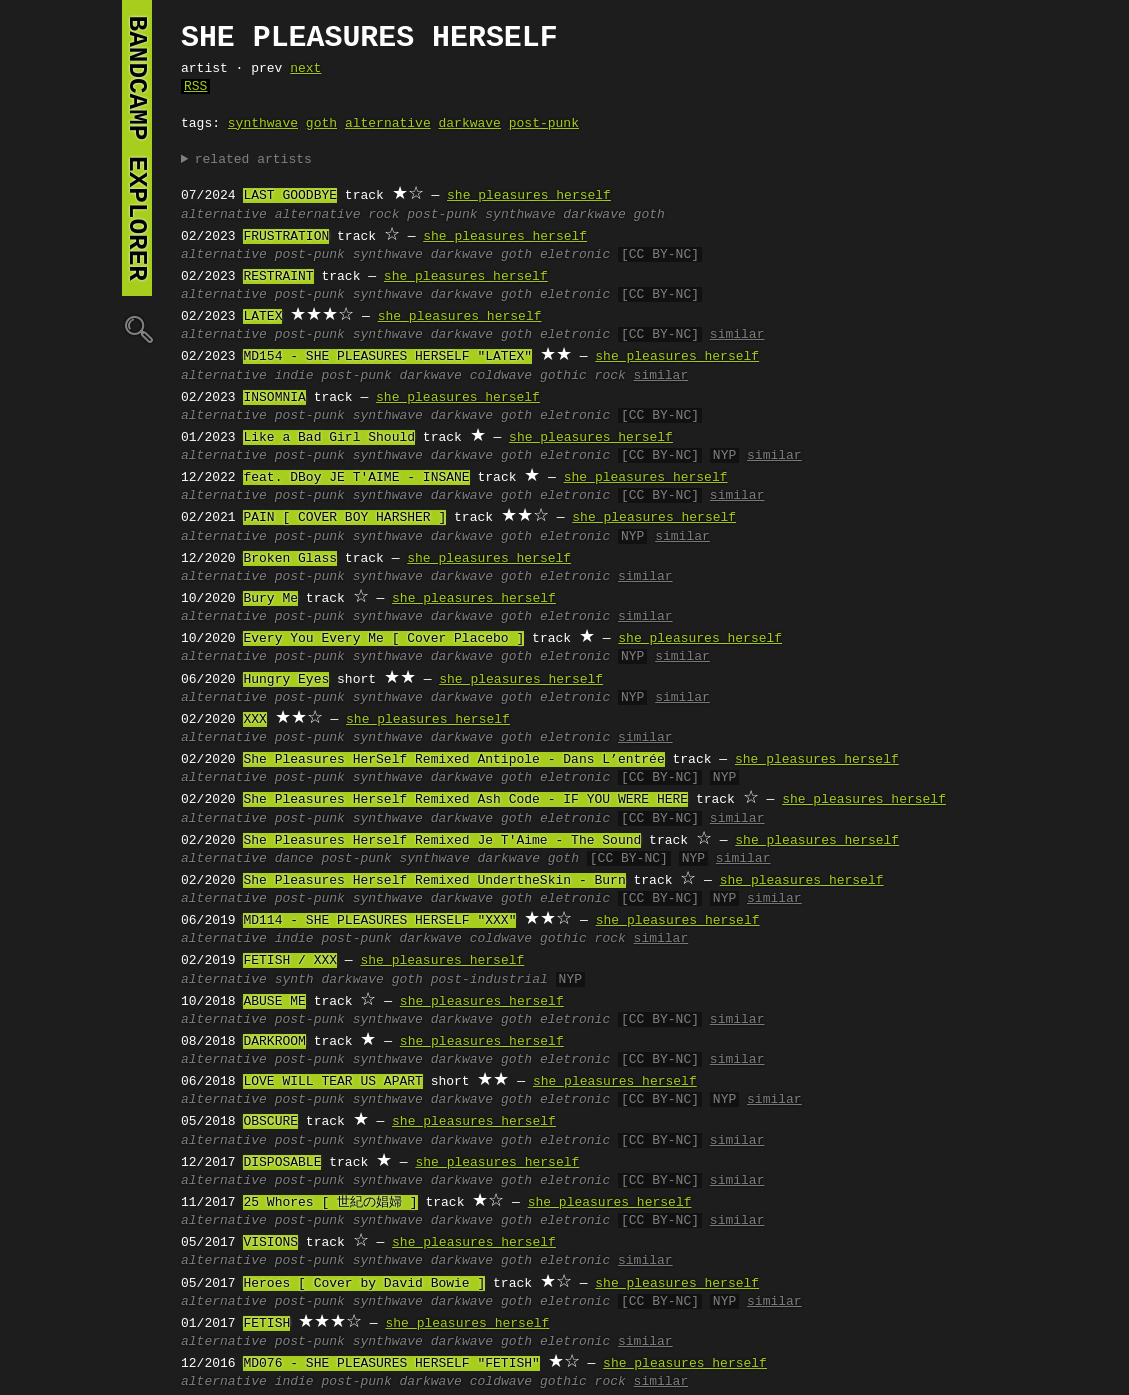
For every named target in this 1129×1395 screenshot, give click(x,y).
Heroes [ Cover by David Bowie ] (364, 1284)
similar (737, 335)
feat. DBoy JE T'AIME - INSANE (356, 478)
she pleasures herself (529, 196)
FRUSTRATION (286, 237)
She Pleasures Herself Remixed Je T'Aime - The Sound (442, 841)
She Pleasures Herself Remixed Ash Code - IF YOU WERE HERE (465, 800)
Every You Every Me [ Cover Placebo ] (383, 639)
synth (294, 980)
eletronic (575, 255)
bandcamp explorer (137, 148)
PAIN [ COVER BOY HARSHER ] (344, 518)
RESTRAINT (278, 277)
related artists (253, 160)
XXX (254, 720)
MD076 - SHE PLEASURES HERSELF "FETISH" (391, 1364)
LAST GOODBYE (290, 196)
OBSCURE (270, 1122)
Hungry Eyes (286, 680)
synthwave (263, 124)
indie (294, 376)
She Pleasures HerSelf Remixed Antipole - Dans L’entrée (453, 760)
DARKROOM (274, 1042)
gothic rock (583, 376)
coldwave (501, 376)
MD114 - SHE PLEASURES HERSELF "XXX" (379, 921)
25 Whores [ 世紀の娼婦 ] (330, 1203)
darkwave (469, 124)
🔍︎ (137, 328)
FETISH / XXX (290, 961)
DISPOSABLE (282, 1163)
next (305, 69)
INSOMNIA (274, 398)
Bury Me (270, 599)
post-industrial (489, 980)
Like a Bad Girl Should (329, 438)
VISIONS (270, 1243)
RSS (195, 87)
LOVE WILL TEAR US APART (332, 1082)
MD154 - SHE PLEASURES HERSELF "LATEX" (387, 357)
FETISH (266, 1324)
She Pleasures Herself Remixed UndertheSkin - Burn (434, 881)
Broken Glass (290, 559)
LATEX (262, 317)
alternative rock (337, 215)
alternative (388, 124)
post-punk (544, 124)
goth (321, 124)
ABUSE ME (274, 1002)
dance (294, 859)
